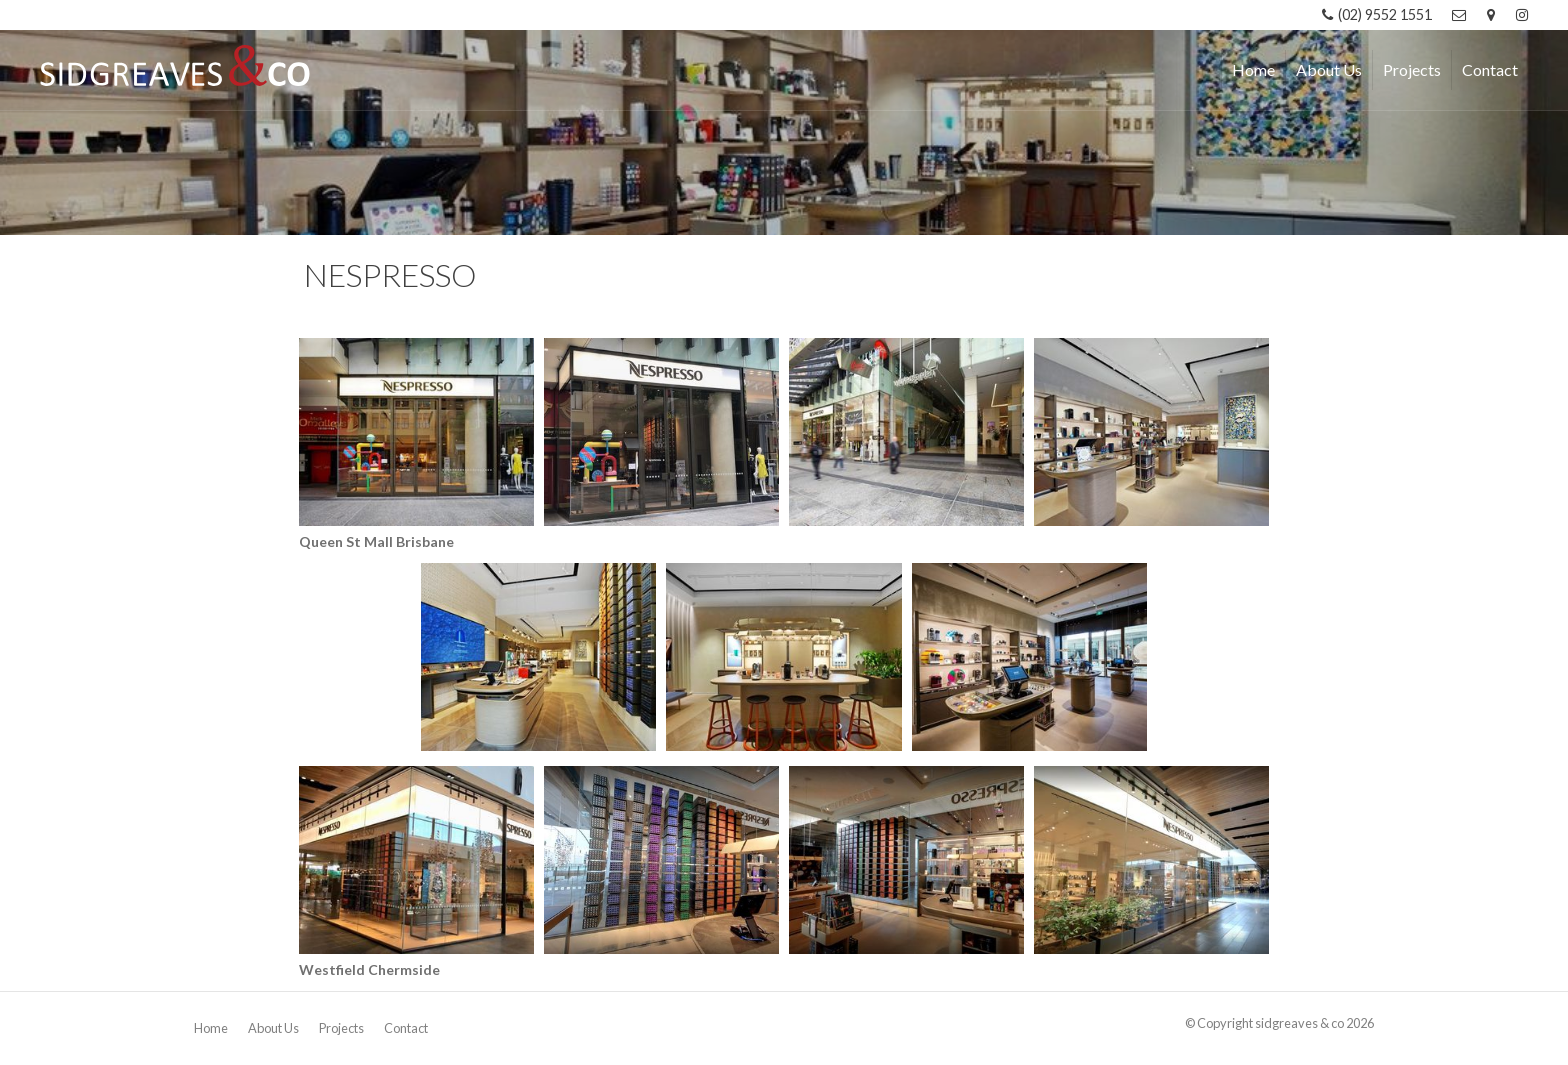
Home (211, 1028)
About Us (273, 1028)
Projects (341, 1028)
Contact (406, 1028)
